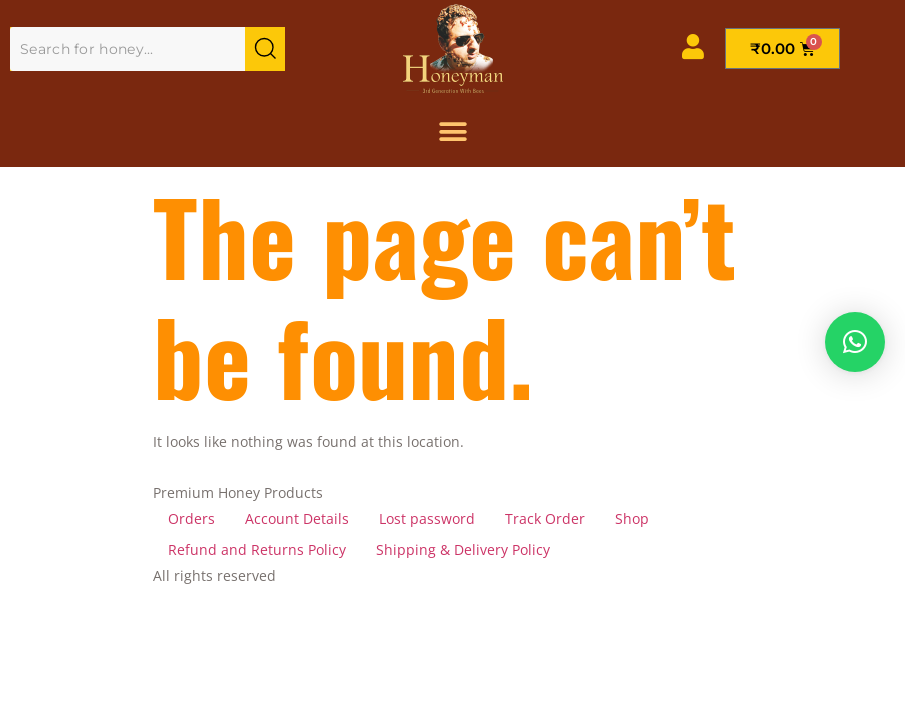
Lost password (427, 518)
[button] (855, 342)
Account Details (297, 518)
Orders (191, 518)
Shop (632, 518)
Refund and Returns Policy (257, 549)
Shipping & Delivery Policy (463, 549)
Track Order (545, 518)
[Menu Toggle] (453, 132)
